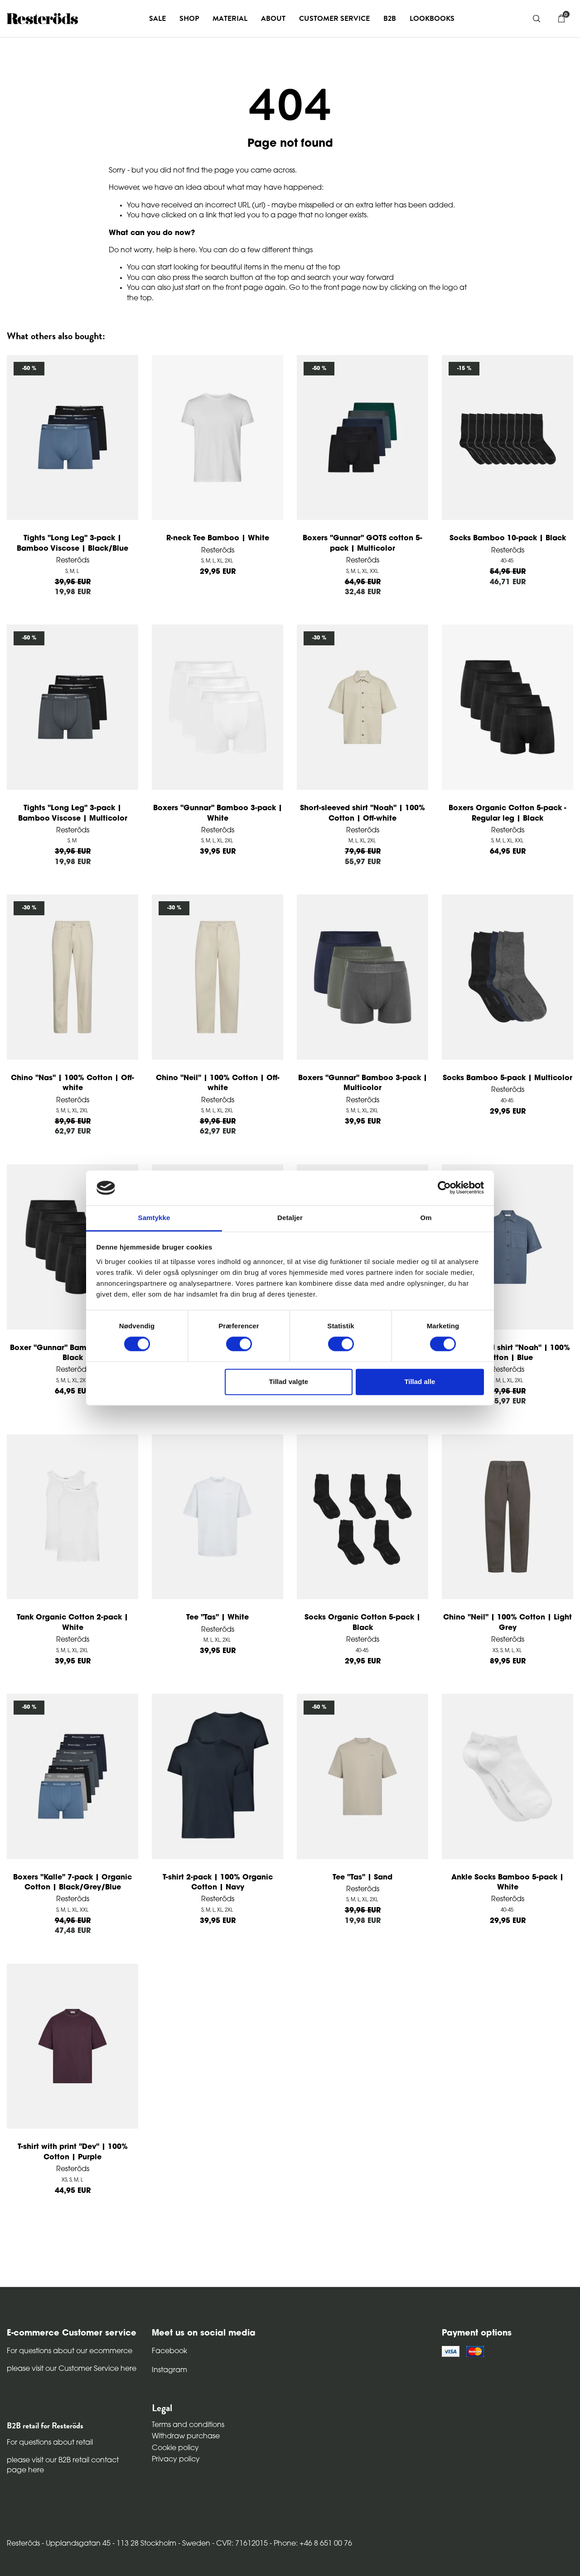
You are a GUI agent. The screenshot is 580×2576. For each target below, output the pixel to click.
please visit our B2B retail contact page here (63, 2465)
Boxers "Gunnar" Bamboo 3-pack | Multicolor (362, 1083)
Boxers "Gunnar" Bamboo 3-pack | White (217, 813)
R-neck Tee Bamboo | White (217, 538)
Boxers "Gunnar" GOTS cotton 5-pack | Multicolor (362, 543)
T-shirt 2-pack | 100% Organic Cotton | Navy (218, 1882)
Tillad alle (419, 1381)
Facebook (169, 2351)
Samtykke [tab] (154, 1217)
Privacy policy (176, 2459)
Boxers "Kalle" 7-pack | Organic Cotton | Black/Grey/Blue (72, 1882)
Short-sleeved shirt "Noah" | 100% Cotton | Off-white (362, 813)
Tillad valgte (288, 1381)
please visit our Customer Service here (71, 2369)
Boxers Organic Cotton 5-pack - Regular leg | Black (507, 813)
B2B (389, 18)
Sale (157, 18)
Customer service (334, 18)
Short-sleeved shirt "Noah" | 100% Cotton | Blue (507, 1353)
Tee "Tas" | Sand (362, 1877)
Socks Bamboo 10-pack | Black (508, 538)
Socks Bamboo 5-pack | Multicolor (507, 1078)
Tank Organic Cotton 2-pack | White (72, 1622)
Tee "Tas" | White (217, 1617)
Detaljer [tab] (290, 1217)
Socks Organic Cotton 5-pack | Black (362, 1622)
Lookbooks (432, 18)
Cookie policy (175, 2448)
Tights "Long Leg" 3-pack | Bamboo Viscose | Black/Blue (72, 543)
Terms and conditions (188, 2425)
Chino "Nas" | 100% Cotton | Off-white (72, 1083)
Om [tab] (425, 1217)
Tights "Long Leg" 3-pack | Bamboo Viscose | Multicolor (72, 813)
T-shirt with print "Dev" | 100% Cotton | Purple (73, 2152)
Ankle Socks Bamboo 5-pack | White (507, 1882)
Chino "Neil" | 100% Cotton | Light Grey (507, 1622)
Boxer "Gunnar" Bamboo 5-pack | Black (72, 1353)
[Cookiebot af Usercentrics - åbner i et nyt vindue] (444, 1188)
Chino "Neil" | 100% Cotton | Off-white (218, 1083)
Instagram (169, 2370)
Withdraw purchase (186, 2436)
